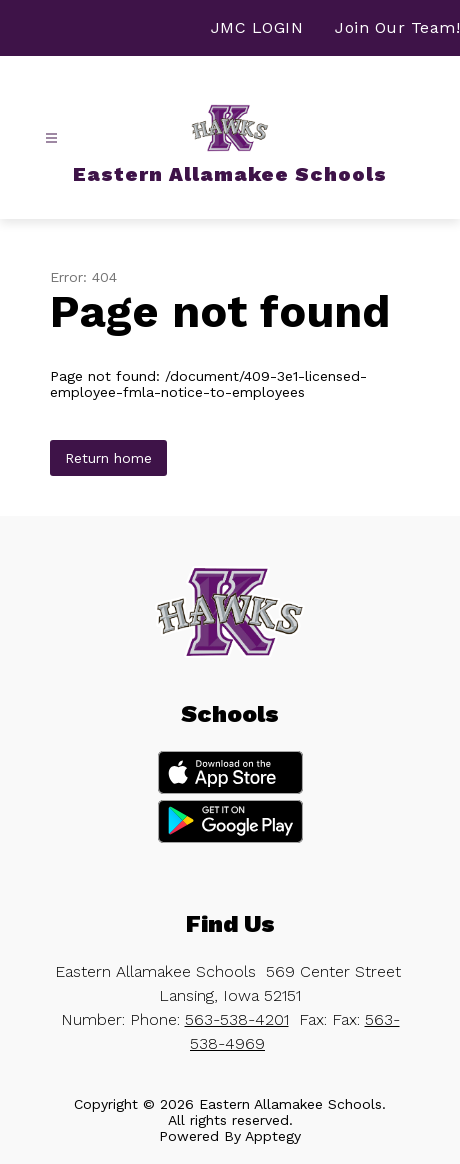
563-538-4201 (237, 1019)
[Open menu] (51, 138)
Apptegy (273, 1136)
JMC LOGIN (257, 27)
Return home (108, 458)
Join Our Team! (397, 27)
